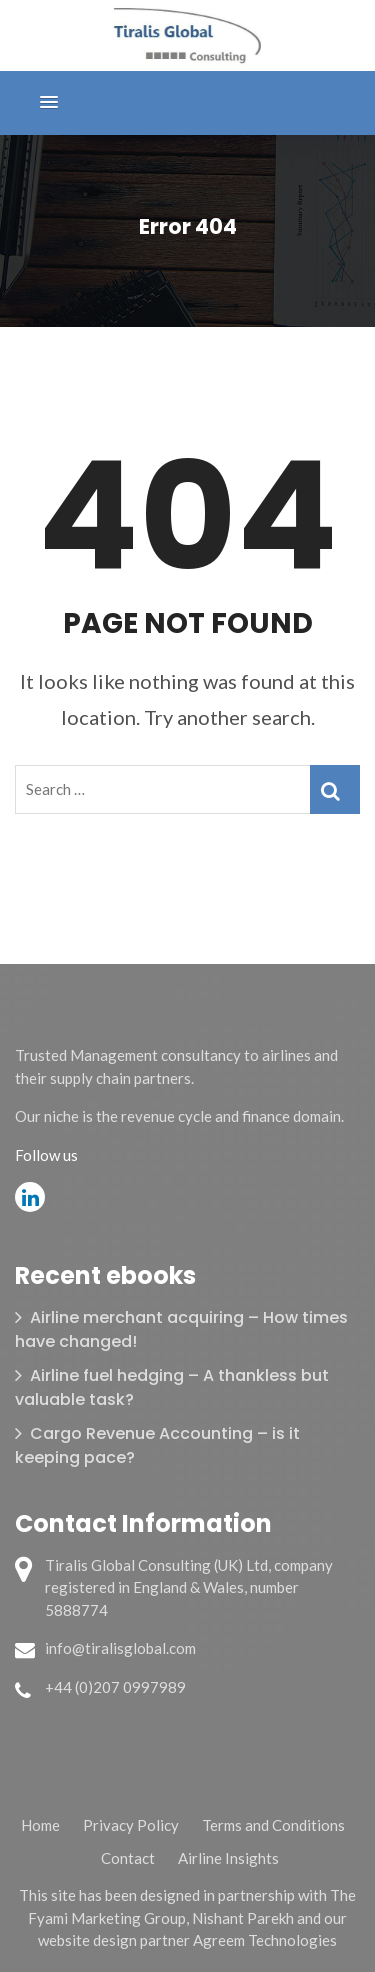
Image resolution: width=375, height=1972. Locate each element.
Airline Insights (228, 1858)
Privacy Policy (131, 1825)
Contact (128, 1858)
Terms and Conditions (273, 1825)
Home (40, 1825)
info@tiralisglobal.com (120, 1648)
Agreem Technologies (265, 1940)
